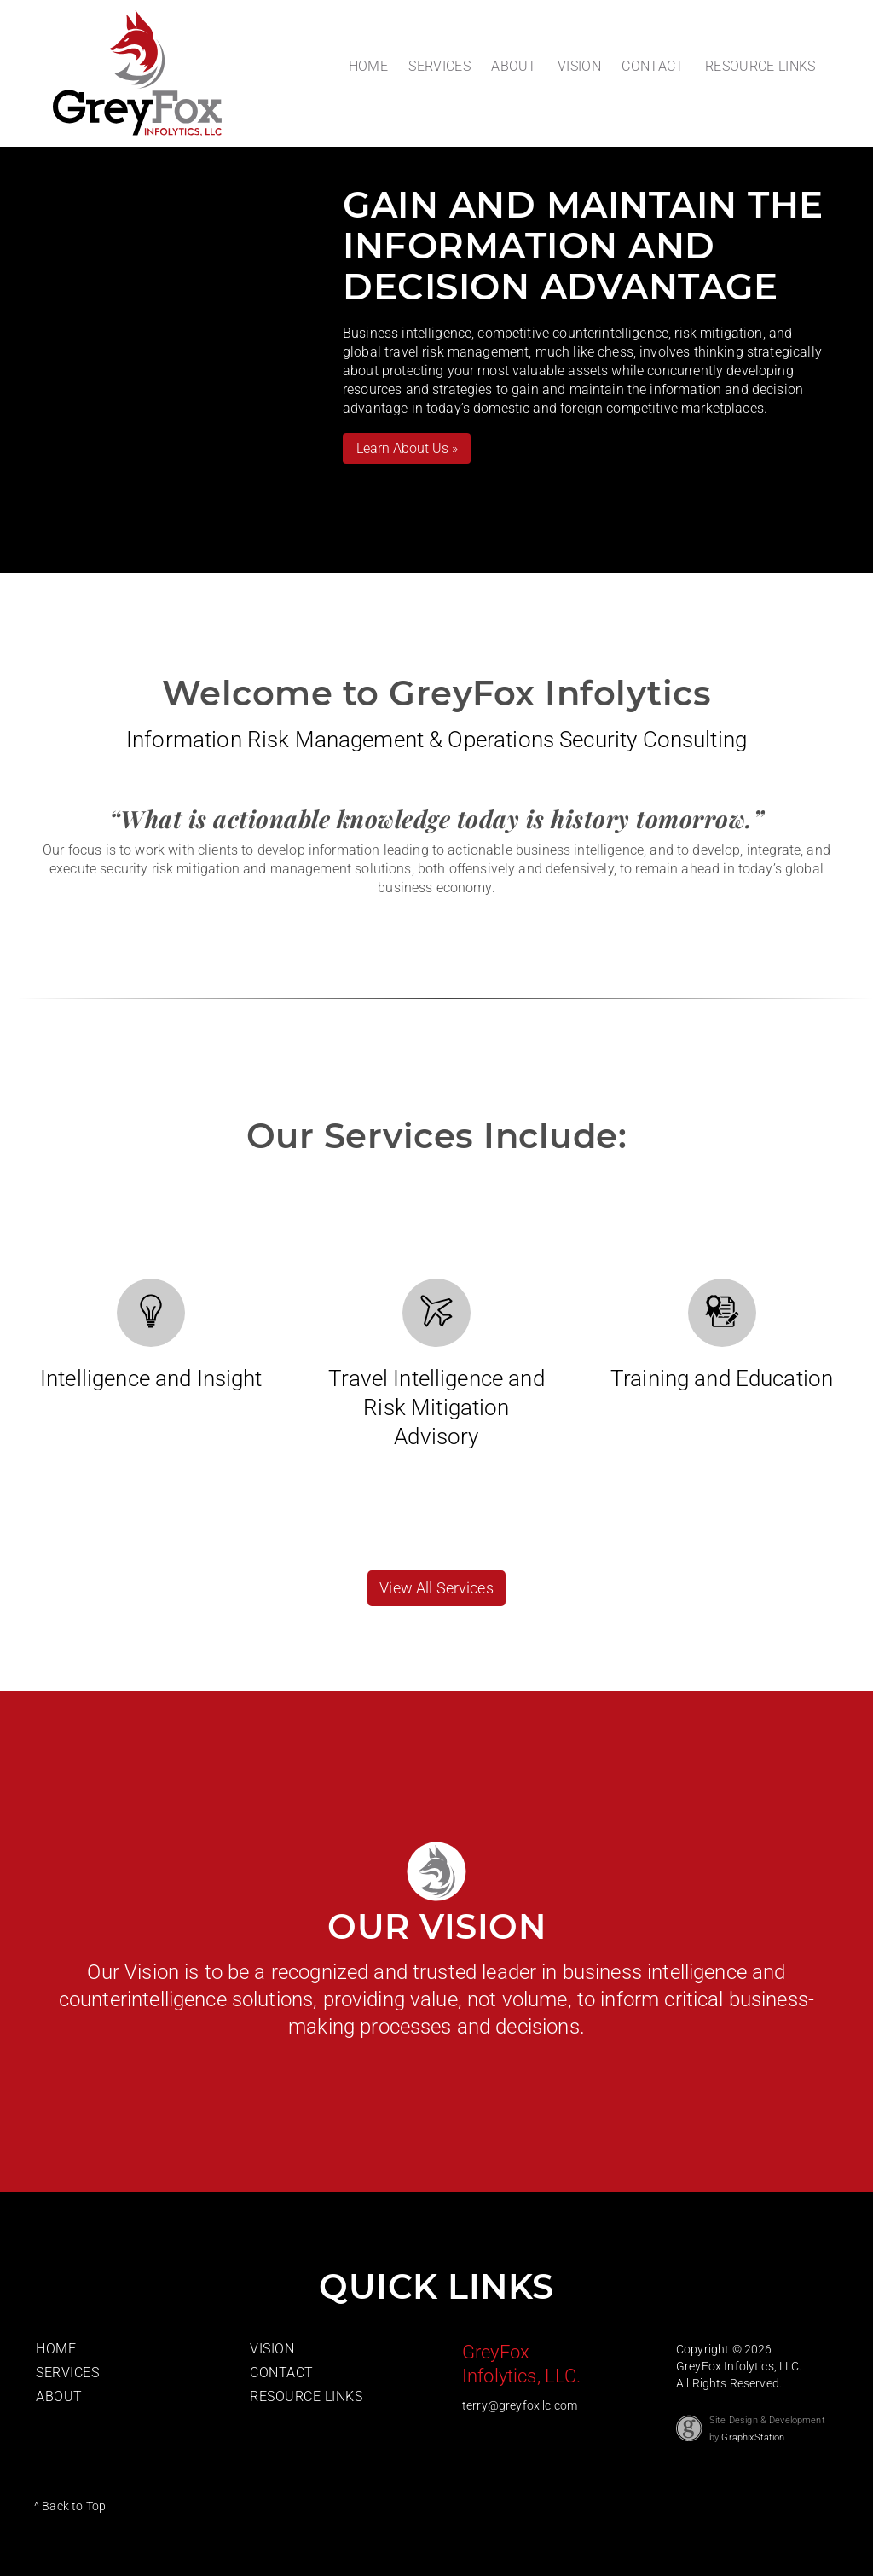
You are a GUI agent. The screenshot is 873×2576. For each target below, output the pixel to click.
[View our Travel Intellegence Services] (436, 1311)
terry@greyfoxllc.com (519, 2405)
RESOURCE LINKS (760, 66)
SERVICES (439, 66)
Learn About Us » (407, 448)
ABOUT (514, 66)
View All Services (436, 1588)
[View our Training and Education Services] (722, 1311)
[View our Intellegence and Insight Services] (151, 1311)
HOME (368, 66)
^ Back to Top (70, 2506)
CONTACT (653, 66)
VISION (579, 66)
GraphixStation (752, 2437)
